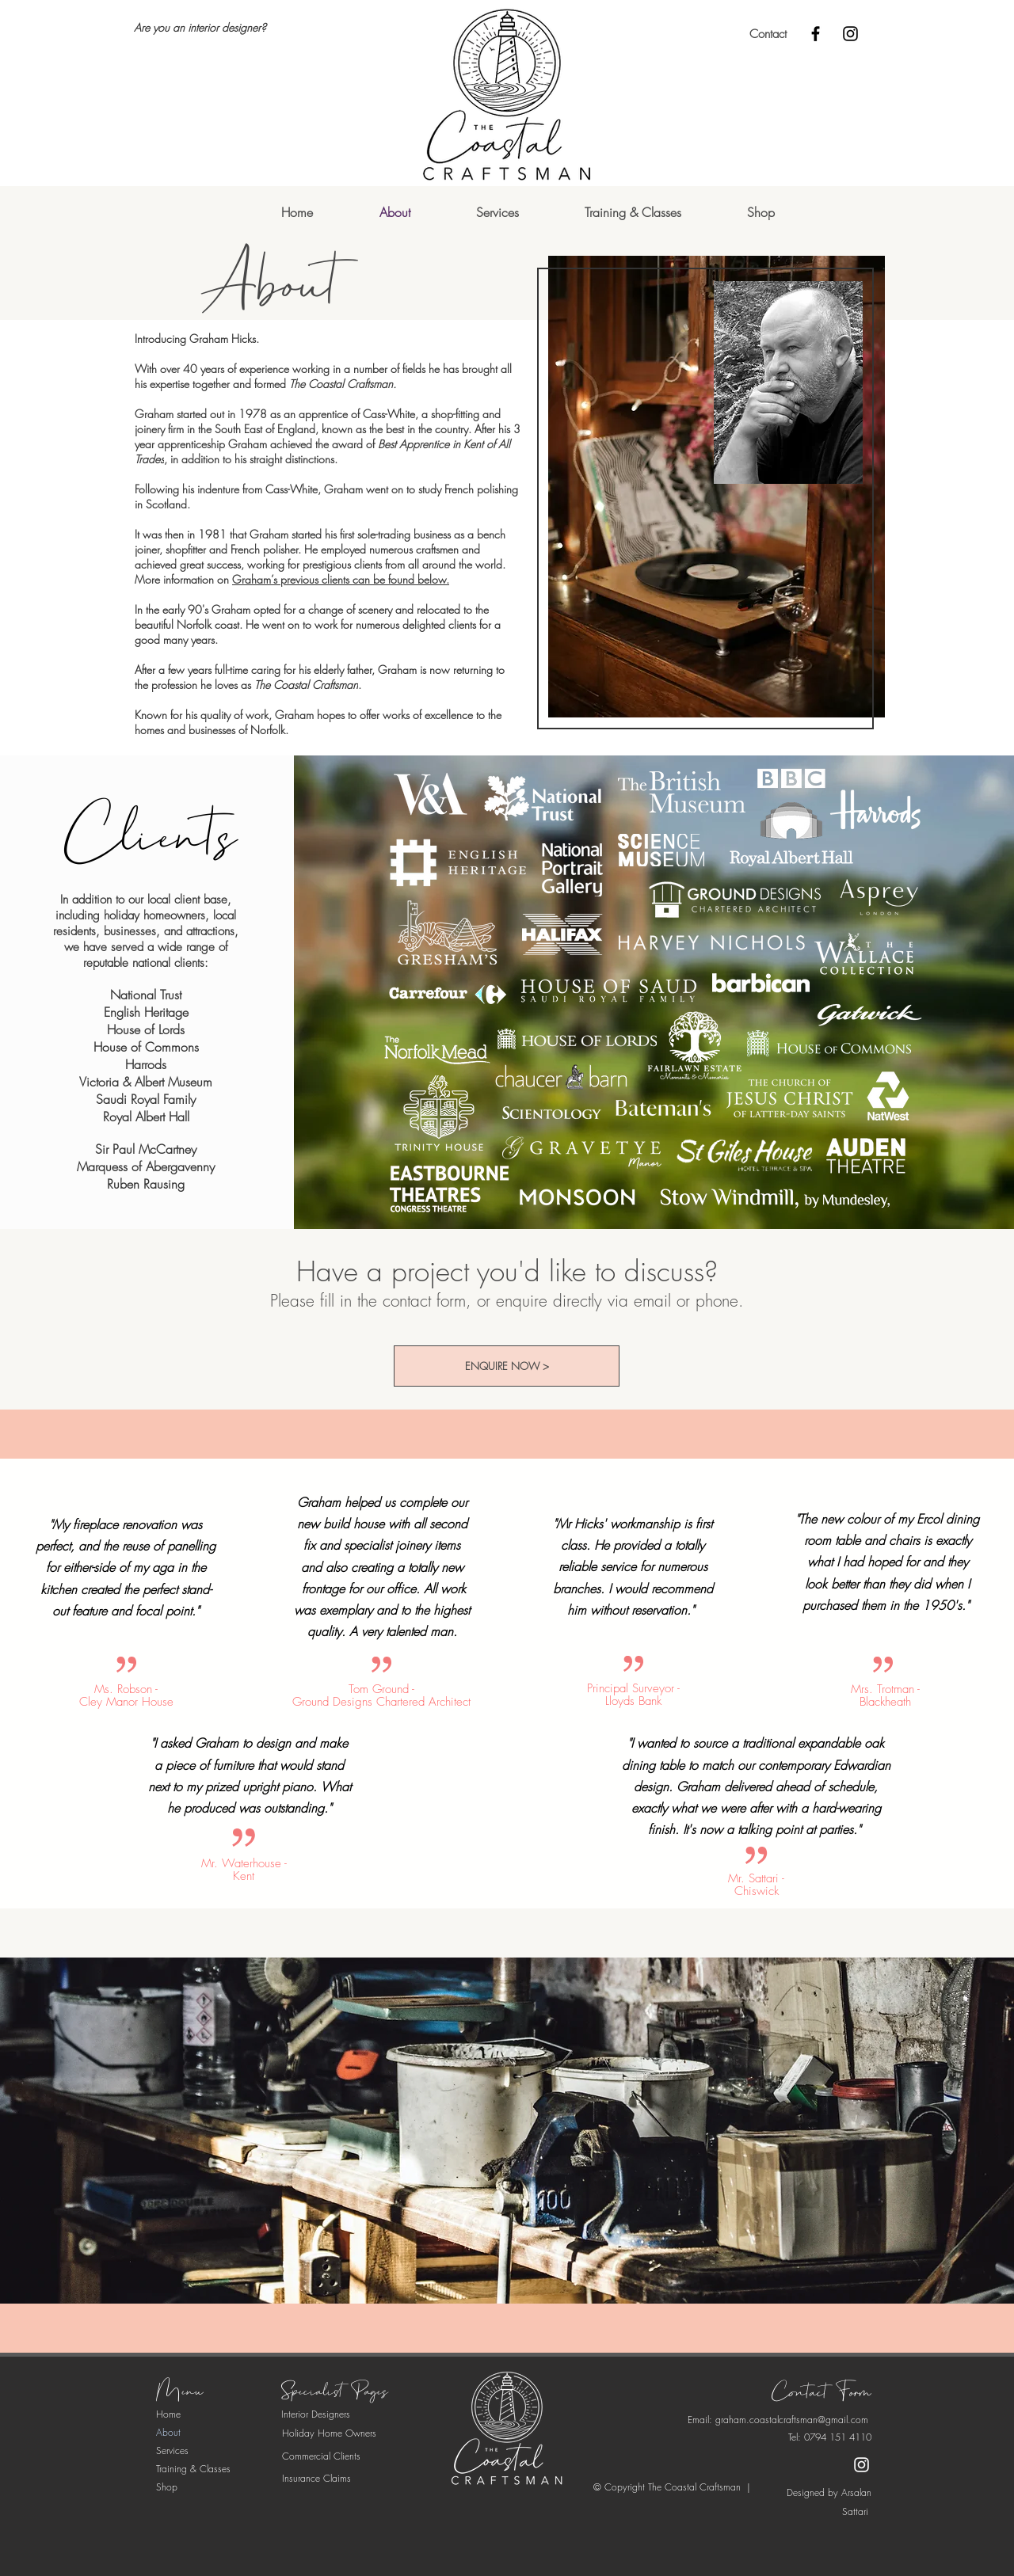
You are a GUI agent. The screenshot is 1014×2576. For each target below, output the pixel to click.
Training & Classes (193, 2468)
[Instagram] (850, 34)
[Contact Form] (821, 2393)
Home (168, 2414)
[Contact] (767, 34)
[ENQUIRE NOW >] (506, 1366)
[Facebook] (815, 34)
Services (172, 2450)
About (168, 2432)
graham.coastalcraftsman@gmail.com (791, 2419)
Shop (166, 2487)
